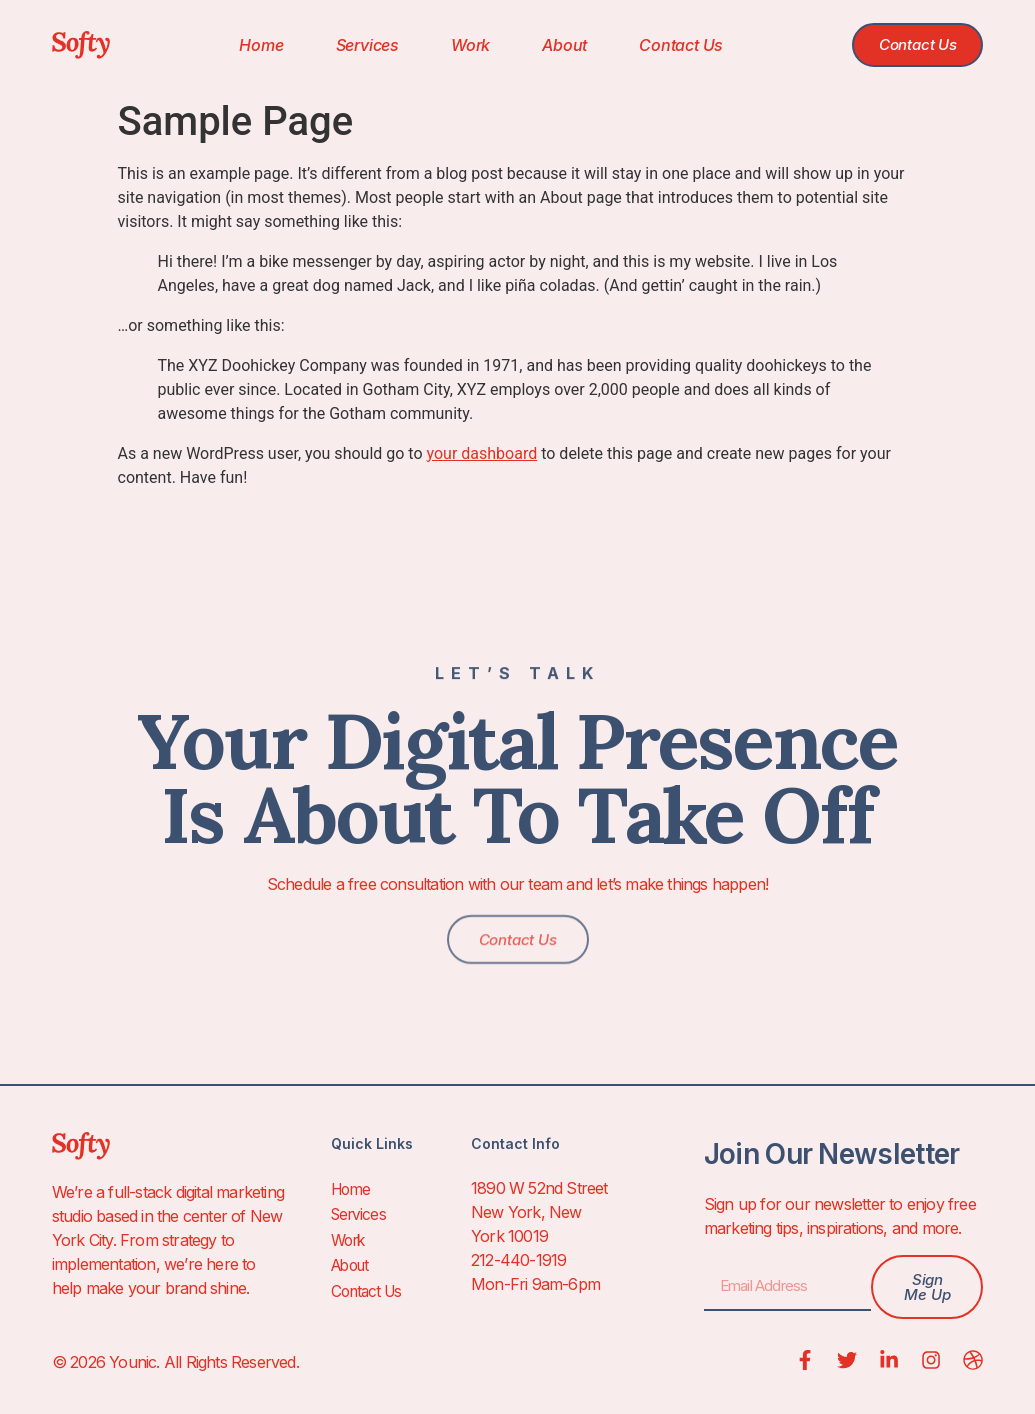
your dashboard (482, 453)
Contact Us (673, 45)
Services (358, 45)
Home (253, 45)
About (556, 45)
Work (461, 45)
